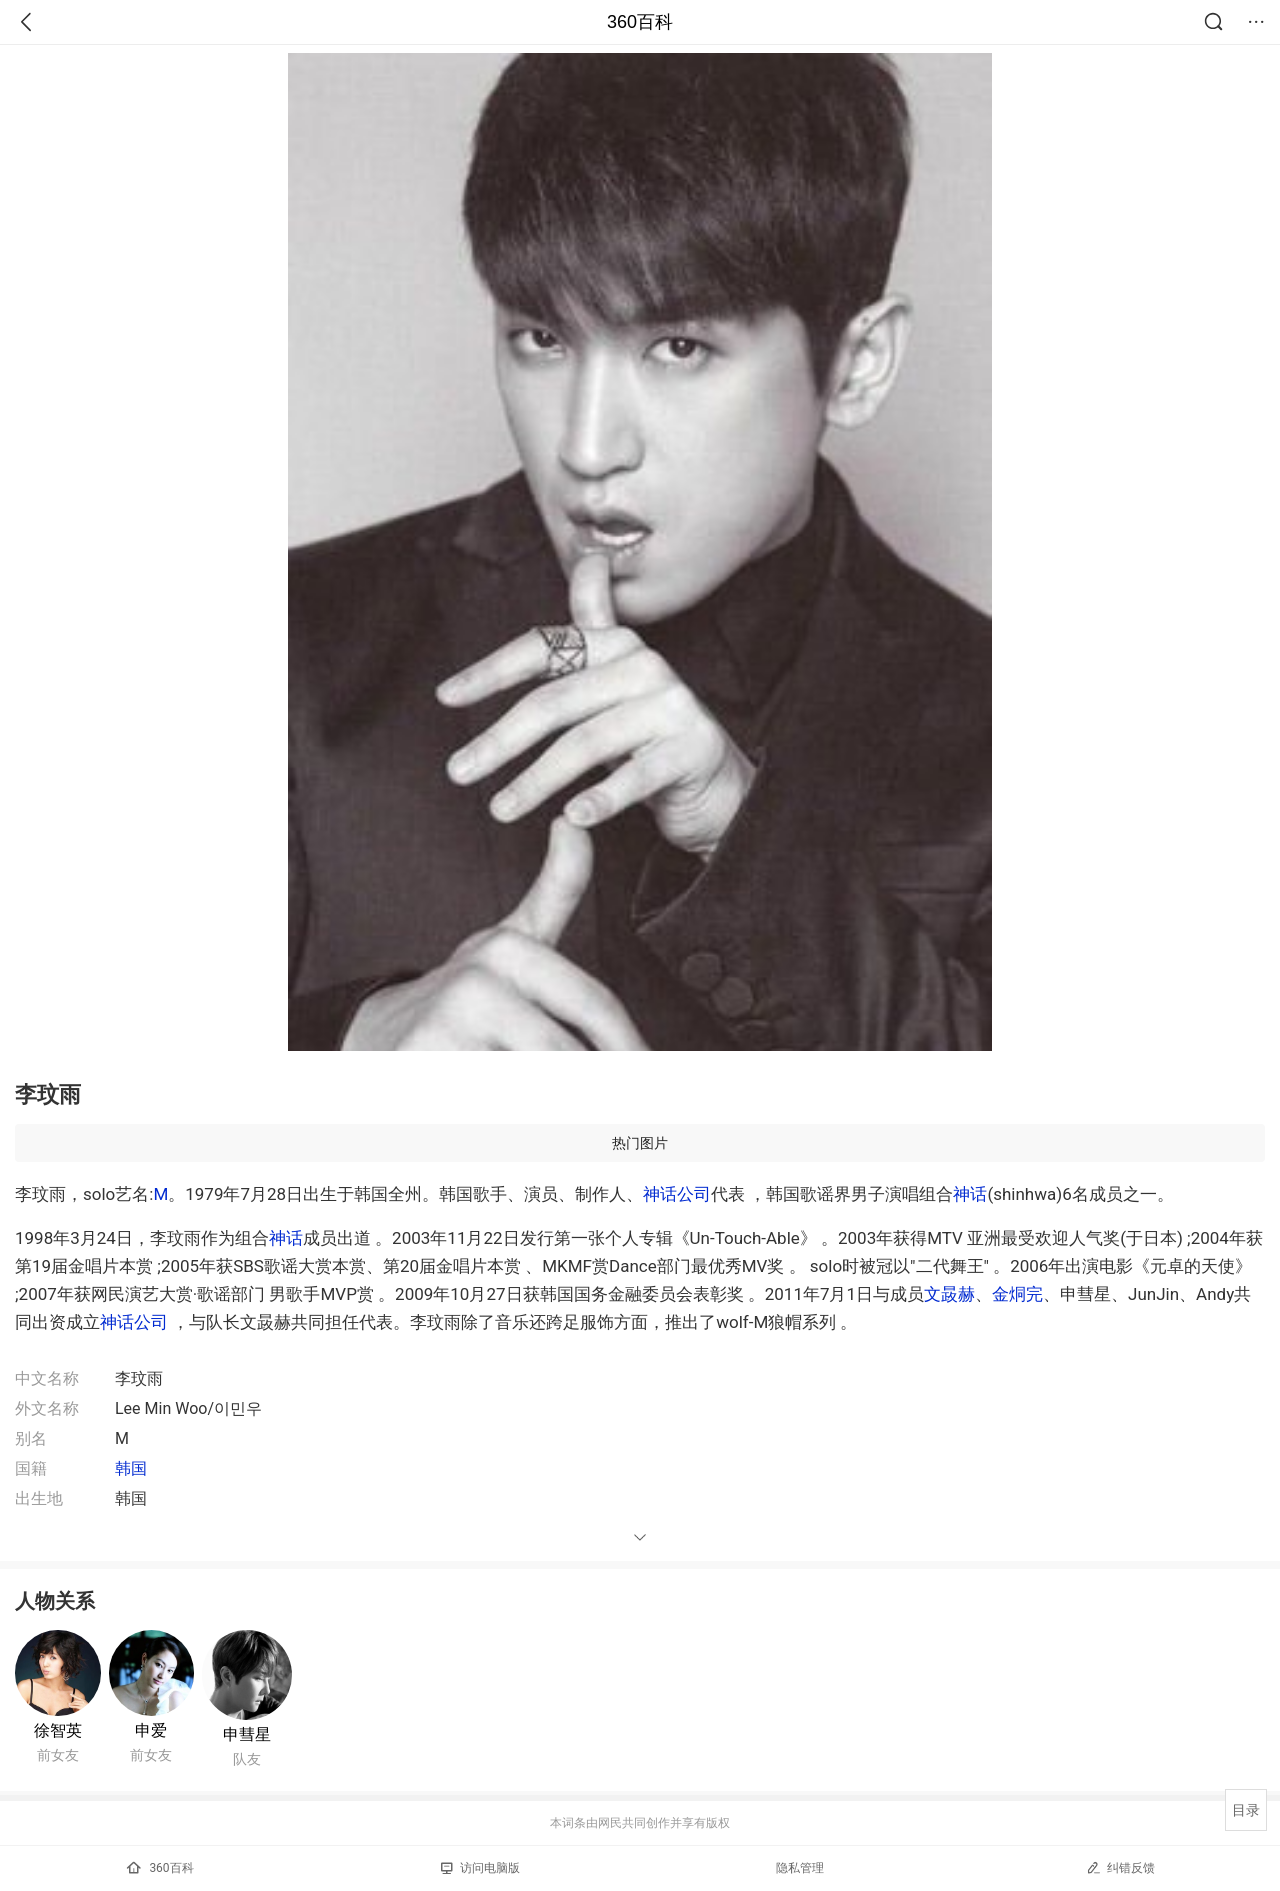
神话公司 (677, 1194)
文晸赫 (949, 1294)
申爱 (151, 1730)
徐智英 (58, 1730)
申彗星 (247, 1734)
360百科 (640, 22)
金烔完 (1017, 1294)
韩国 (131, 1468)
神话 (970, 1194)
